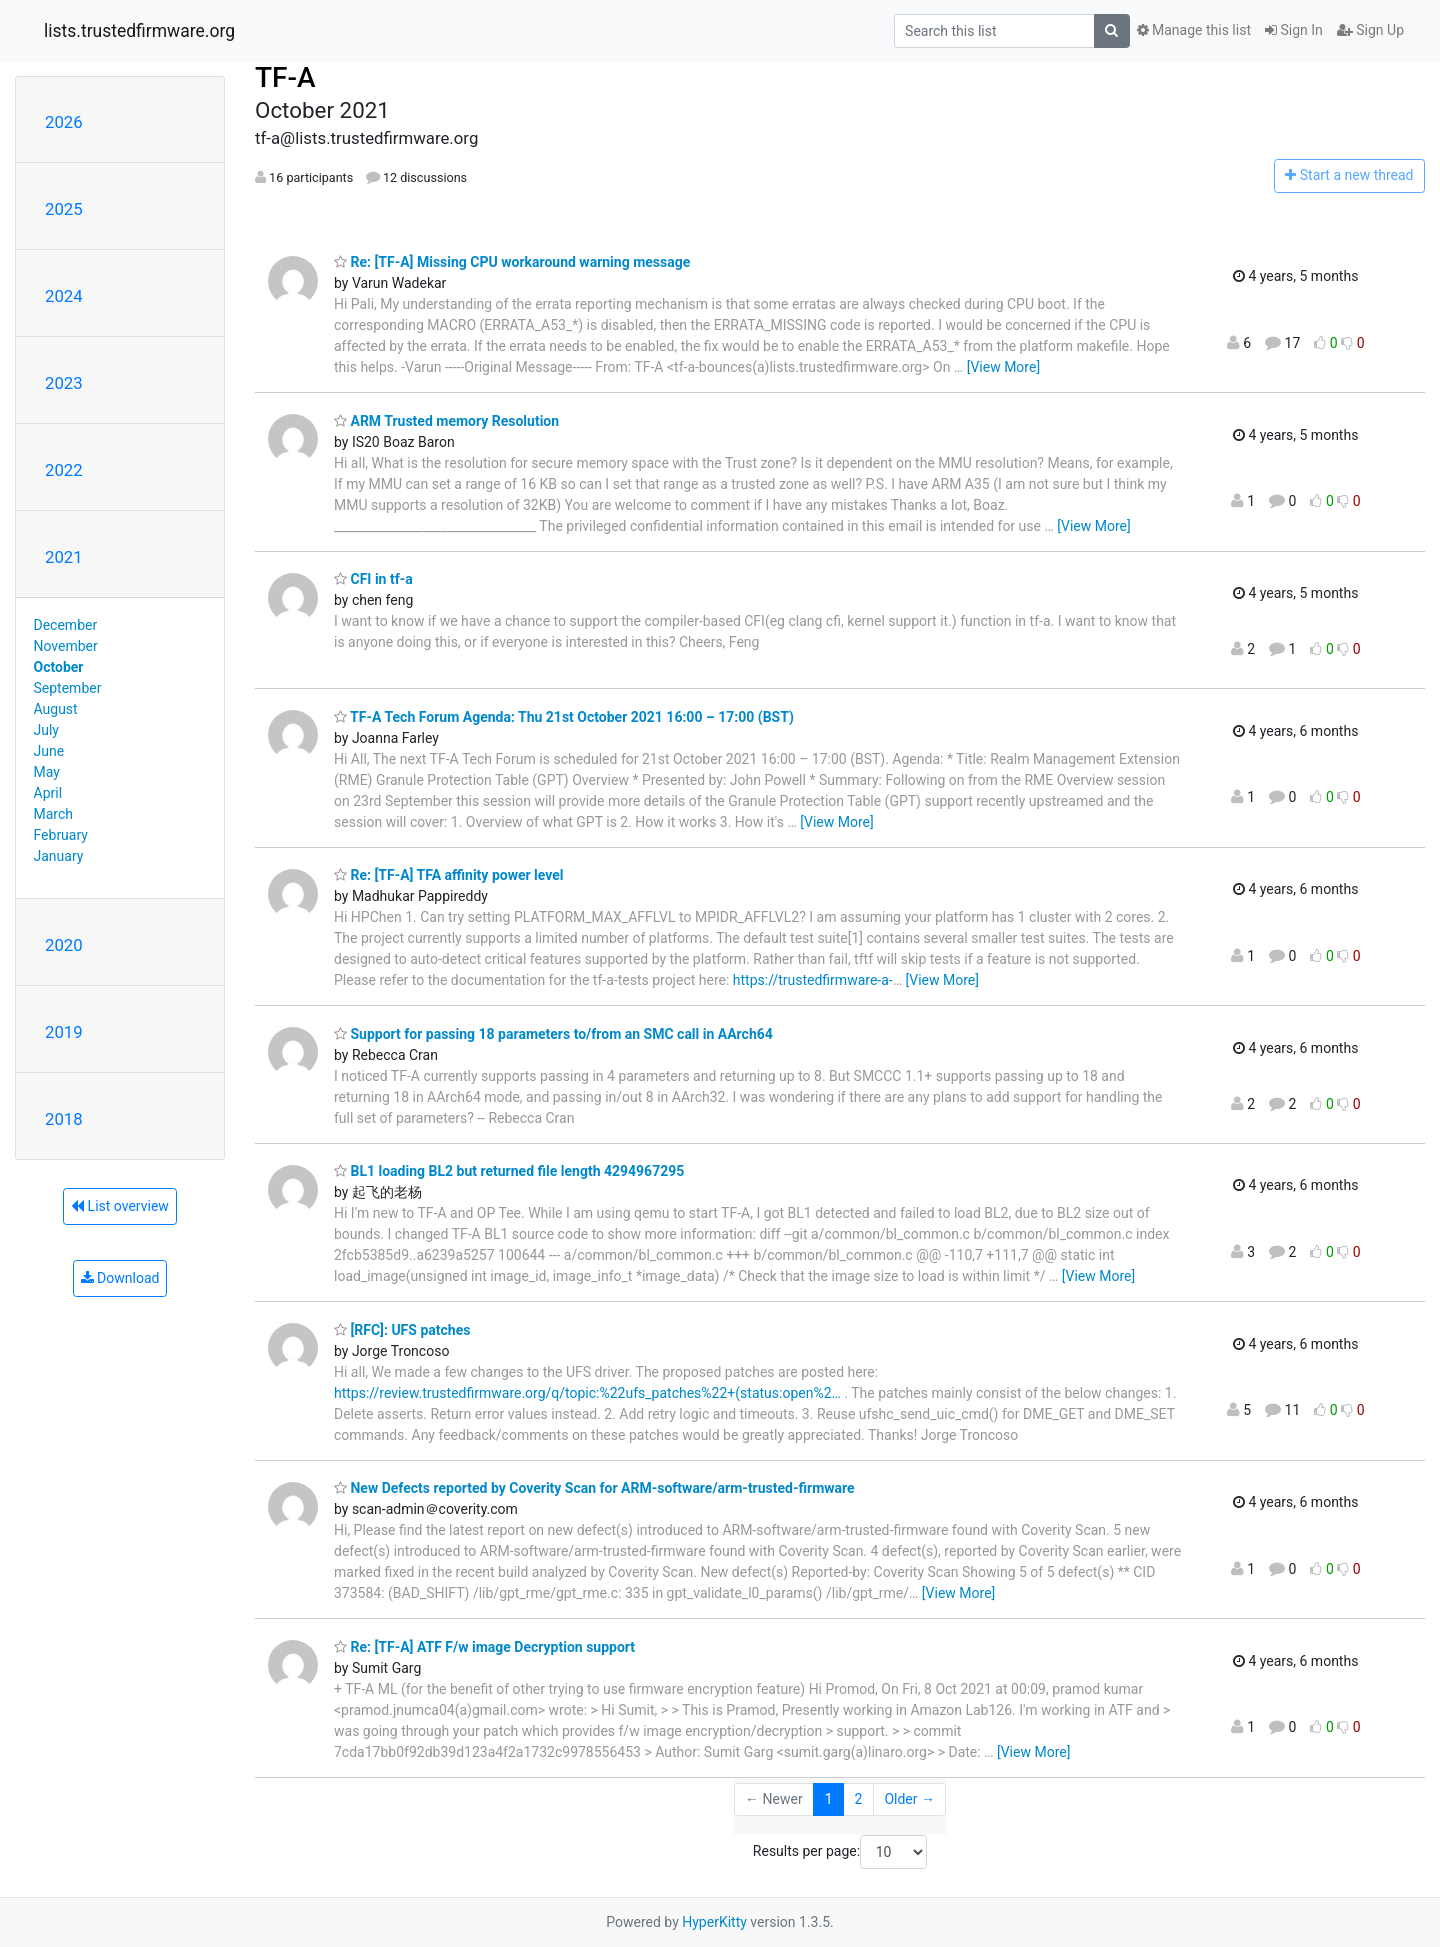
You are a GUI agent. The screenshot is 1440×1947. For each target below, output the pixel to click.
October (59, 667)
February (61, 835)
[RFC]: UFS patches (402, 1330)
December (66, 625)
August (56, 709)
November (66, 646)
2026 (64, 122)
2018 (64, 1119)
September (68, 688)
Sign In (1294, 30)
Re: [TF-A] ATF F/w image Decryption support (484, 1647)
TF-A (285, 77)
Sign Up (1370, 30)
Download (120, 1278)
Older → (909, 1799)
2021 (64, 557)
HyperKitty (714, 1922)
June (49, 751)
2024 (64, 296)
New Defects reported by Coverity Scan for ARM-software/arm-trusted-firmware (594, 1488)
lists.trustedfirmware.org (139, 31)
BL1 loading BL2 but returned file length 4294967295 (509, 1171)
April (48, 793)
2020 (64, 945)
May (47, 772)
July (46, 730)
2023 (64, 383)
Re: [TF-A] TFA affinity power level (449, 875)
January (59, 856)
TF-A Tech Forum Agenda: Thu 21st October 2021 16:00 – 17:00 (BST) (564, 717)
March (54, 814)
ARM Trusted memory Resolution (446, 421)
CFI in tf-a (373, 579)
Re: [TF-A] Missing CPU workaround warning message (512, 262)
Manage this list (1194, 30)
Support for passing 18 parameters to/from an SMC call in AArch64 (553, 1034)
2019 (64, 1032)
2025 (64, 209)
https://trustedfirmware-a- (813, 980)
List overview (120, 1206)
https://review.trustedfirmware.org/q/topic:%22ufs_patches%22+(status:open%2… (587, 1393)
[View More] (1003, 367)
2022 (64, 470)
